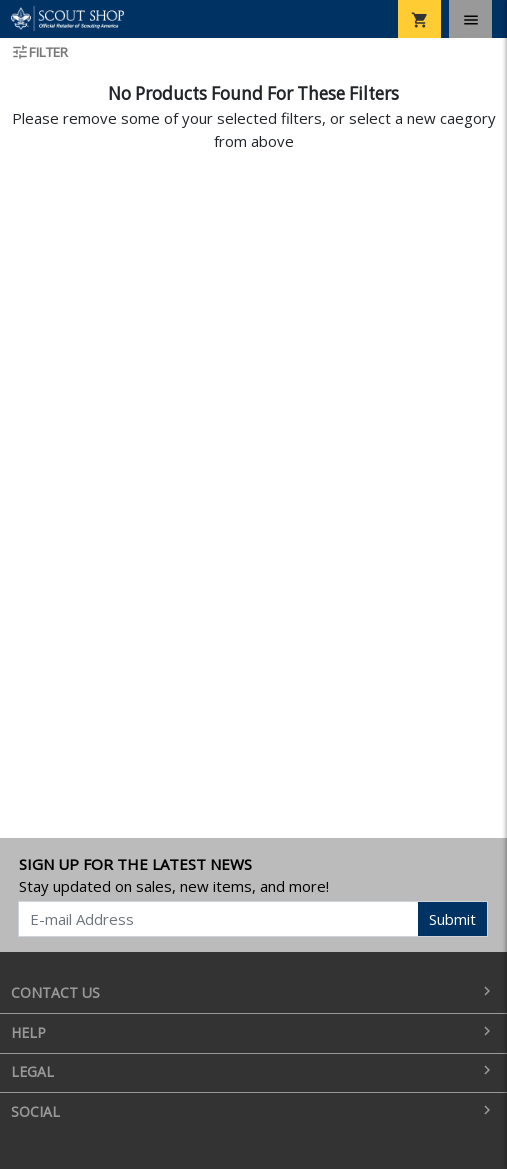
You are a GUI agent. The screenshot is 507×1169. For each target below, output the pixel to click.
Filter (39, 52)
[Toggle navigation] (470, 19)
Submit (452, 919)
